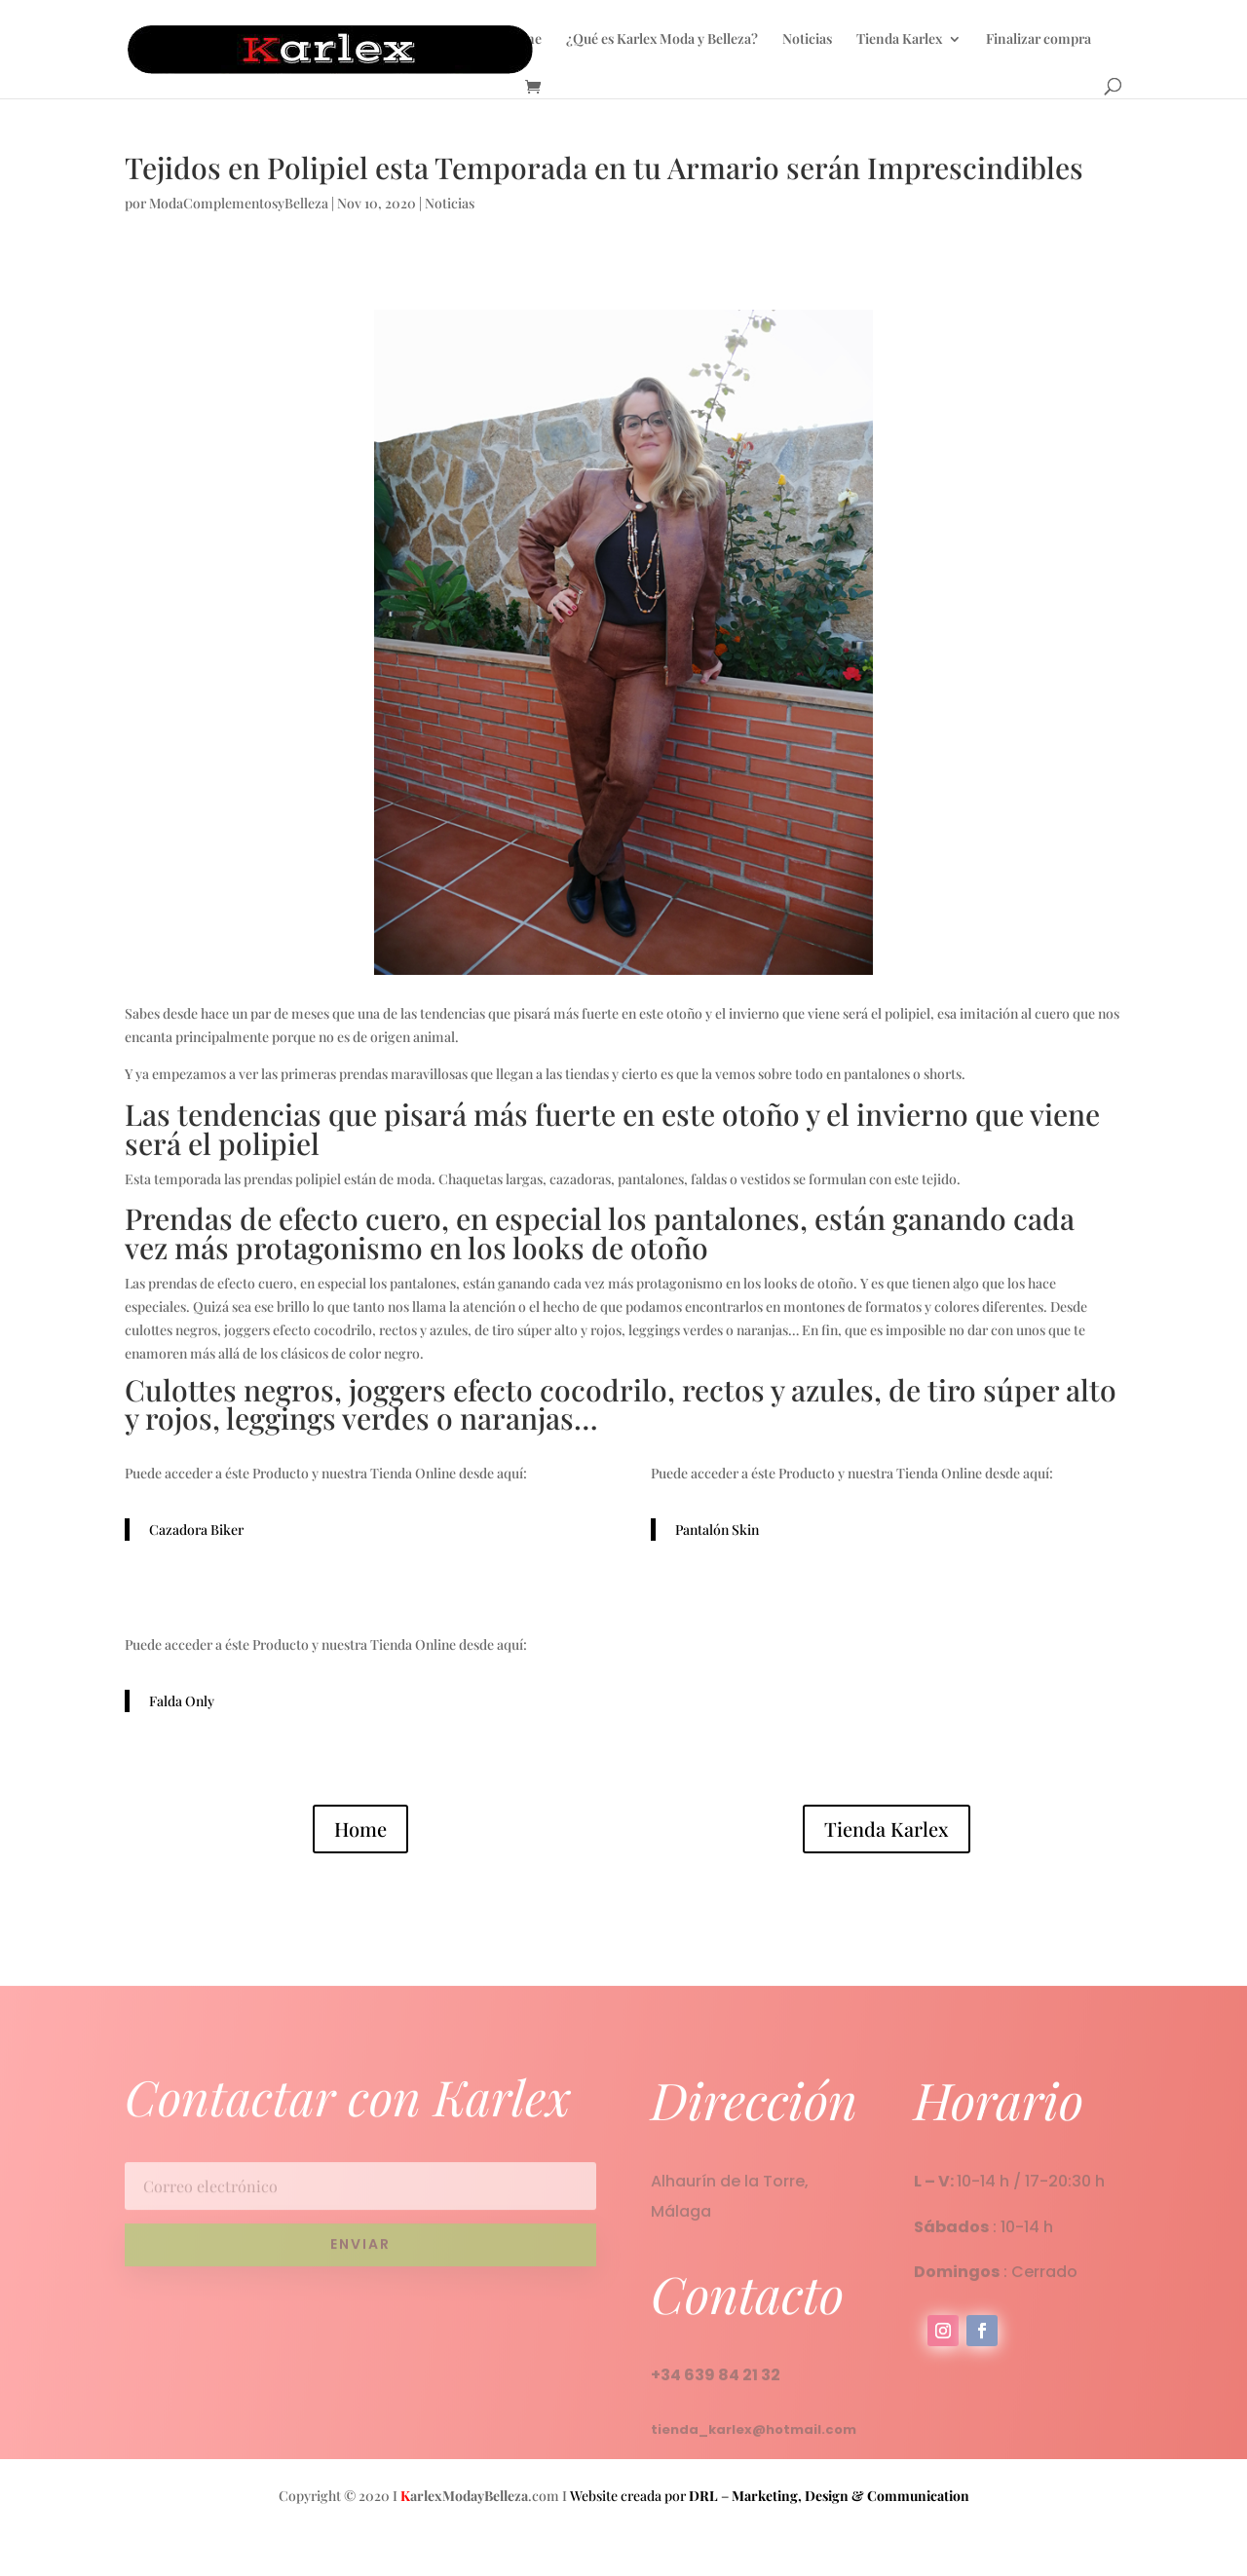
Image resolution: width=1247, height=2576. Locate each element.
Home (523, 40)
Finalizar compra (1038, 40)
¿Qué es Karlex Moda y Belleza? (662, 40)
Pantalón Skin (717, 1529)
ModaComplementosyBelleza (238, 203)
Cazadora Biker (196, 1529)
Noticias (807, 40)
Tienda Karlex (899, 40)
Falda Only (181, 1701)
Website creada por (644, 2495)
